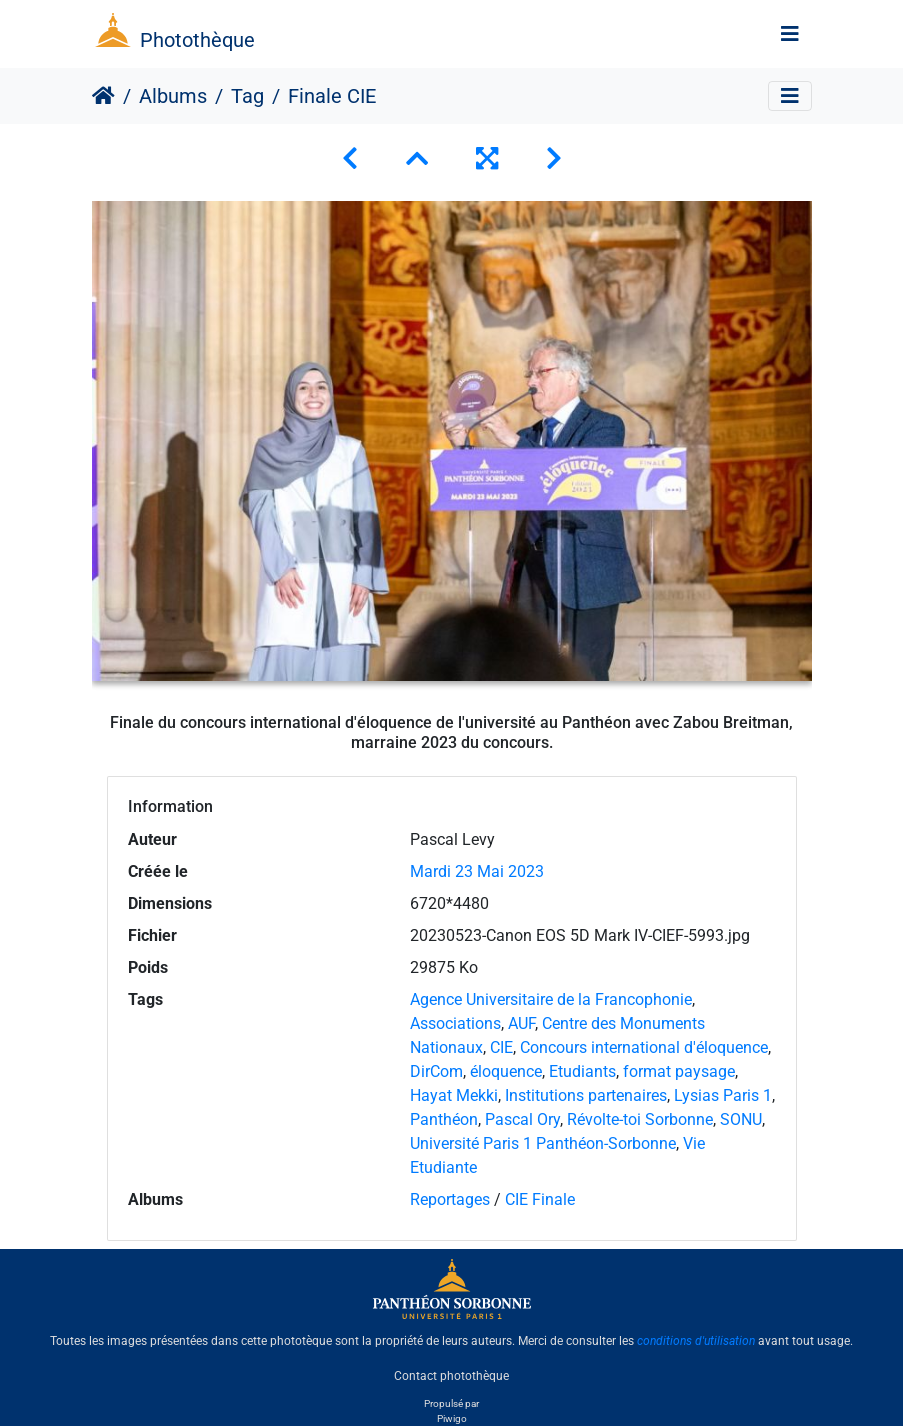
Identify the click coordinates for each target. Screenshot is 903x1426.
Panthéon (444, 1119)
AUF (521, 1023)
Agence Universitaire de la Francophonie (551, 999)
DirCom (436, 1071)
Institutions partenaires (586, 1095)
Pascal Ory (522, 1119)
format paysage (679, 1071)
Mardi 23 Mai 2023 (477, 871)
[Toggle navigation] (790, 34)
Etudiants (582, 1071)
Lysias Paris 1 (723, 1095)
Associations (455, 1023)
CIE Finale (540, 1199)
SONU (741, 1119)
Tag (247, 96)
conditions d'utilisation (696, 1341)
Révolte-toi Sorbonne (640, 1119)
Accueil (103, 96)
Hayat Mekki (454, 1095)
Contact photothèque (451, 1375)
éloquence (506, 1071)
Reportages (450, 1199)
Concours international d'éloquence (644, 1047)
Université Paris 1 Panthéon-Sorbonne (543, 1143)
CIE (501, 1047)
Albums (173, 96)
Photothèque (197, 40)
